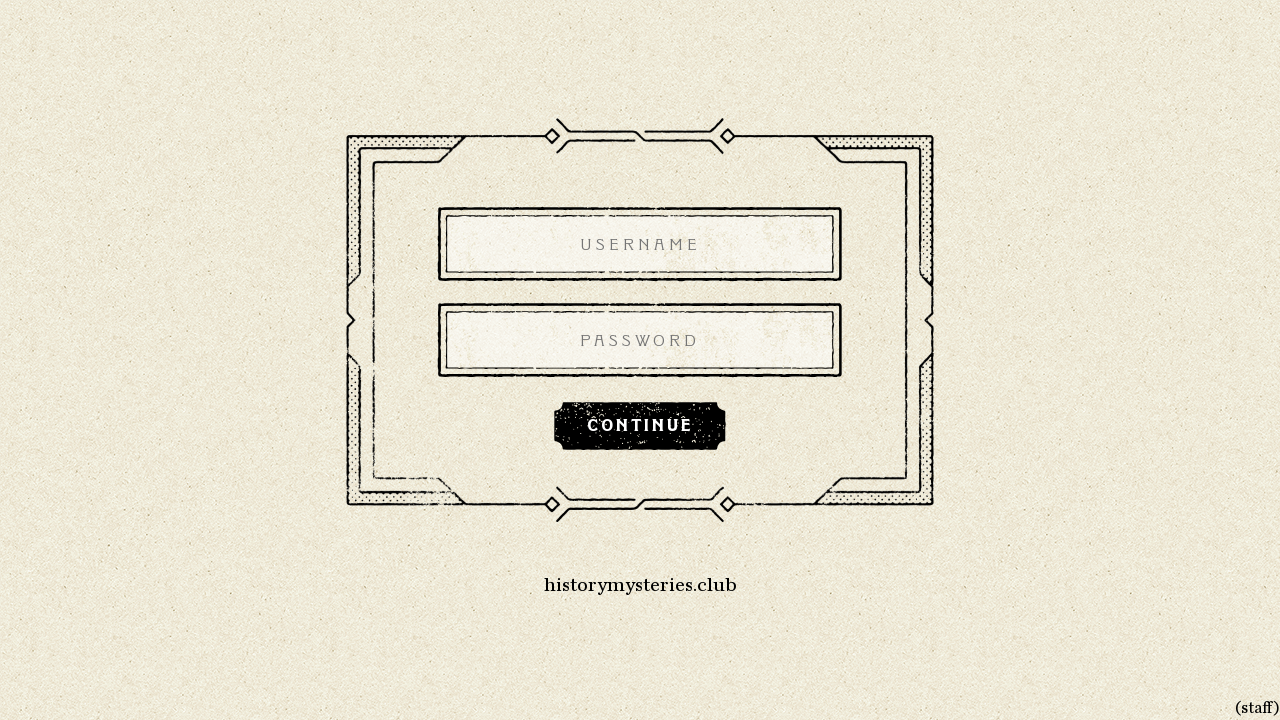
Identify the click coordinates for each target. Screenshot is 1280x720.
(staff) (1257, 708)
